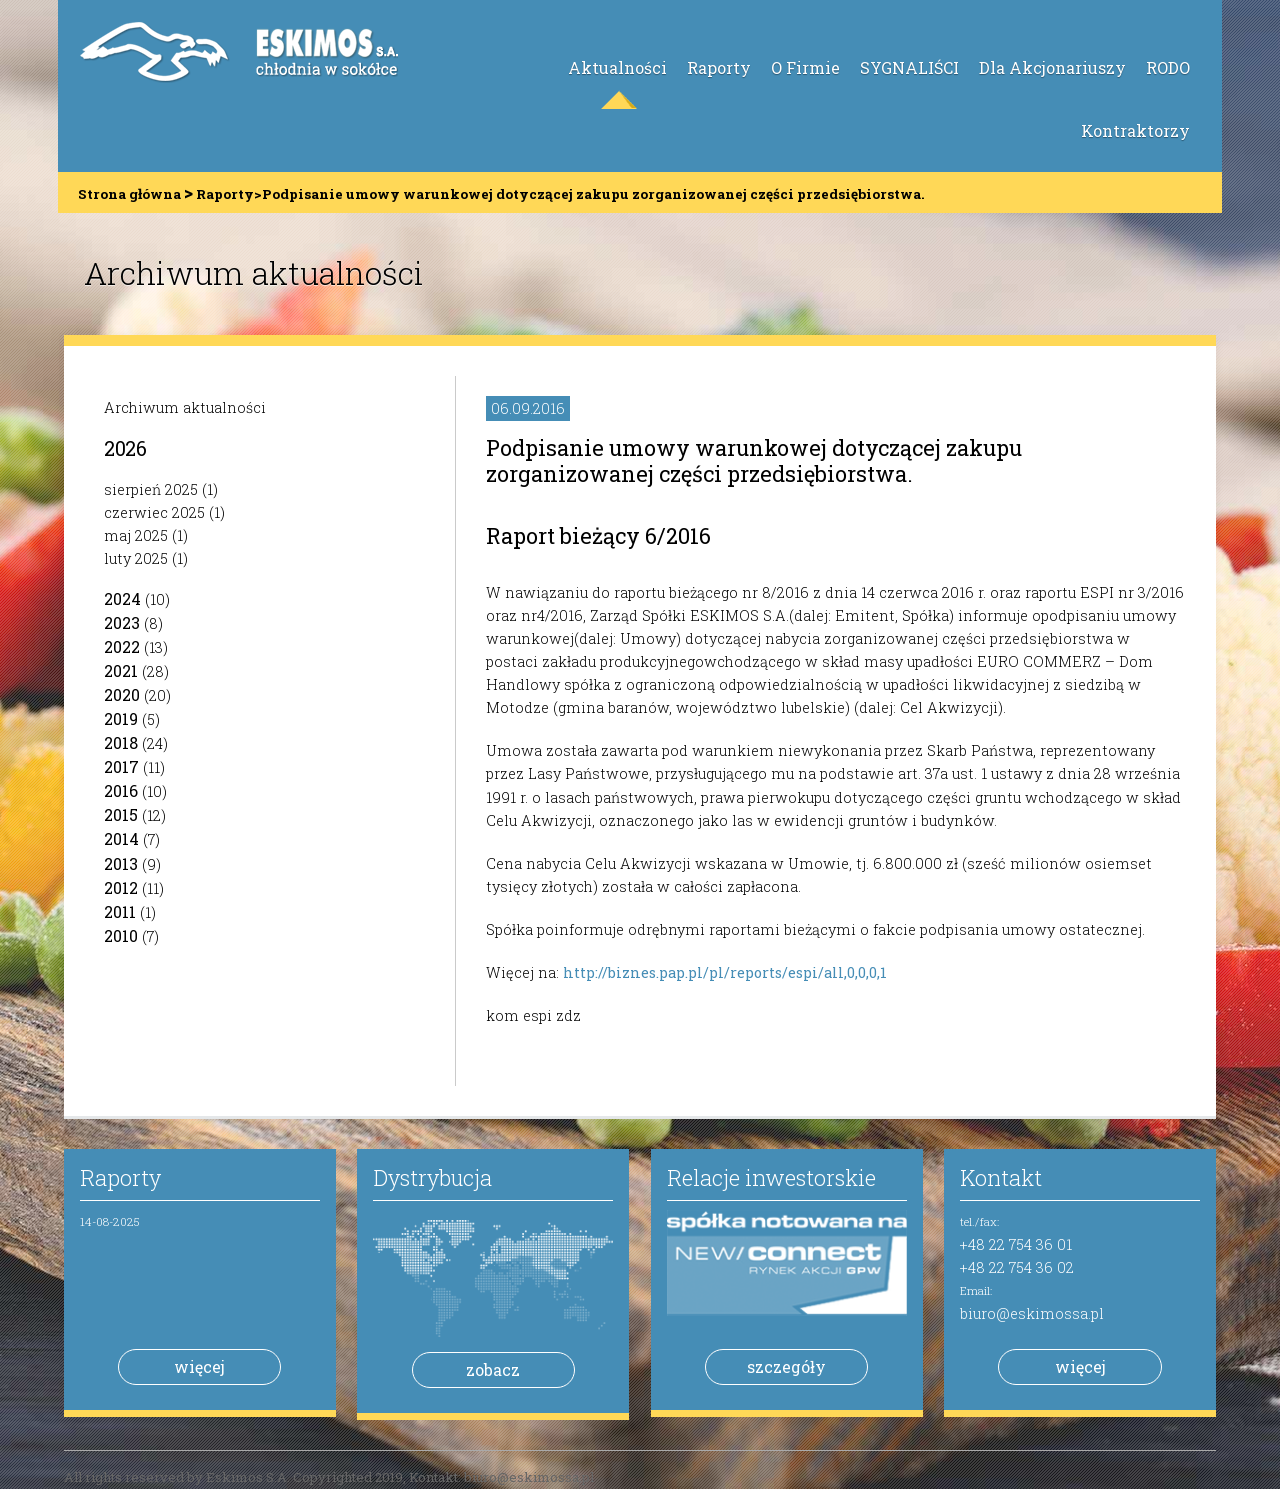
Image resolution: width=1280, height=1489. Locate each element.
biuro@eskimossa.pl (1032, 1313)
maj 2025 (136, 535)
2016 (121, 790)
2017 (121, 766)
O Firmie (805, 67)
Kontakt (1001, 1177)
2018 (121, 742)
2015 (121, 814)
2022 (122, 646)
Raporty (719, 67)
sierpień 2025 (151, 489)
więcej (199, 1366)
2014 (121, 838)
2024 (122, 598)
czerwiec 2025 (154, 512)
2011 (120, 911)
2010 (121, 935)
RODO (1168, 67)
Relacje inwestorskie (771, 1177)
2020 (122, 694)
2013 (121, 863)
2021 (121, 670)
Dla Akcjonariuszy (1052, 67)
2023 (122, 622)
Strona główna (129, 194)
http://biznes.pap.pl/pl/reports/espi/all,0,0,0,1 (725, 972)
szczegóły (786, 1366)
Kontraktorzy (1135, 130)
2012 (121, 887)
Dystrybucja (432, 1177)
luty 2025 (136, 558)
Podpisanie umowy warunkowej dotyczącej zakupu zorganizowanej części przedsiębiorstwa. (754, 460)
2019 (121, 718)
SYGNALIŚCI (909, 67)
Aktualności (617, 67)
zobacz (493, 1369)
